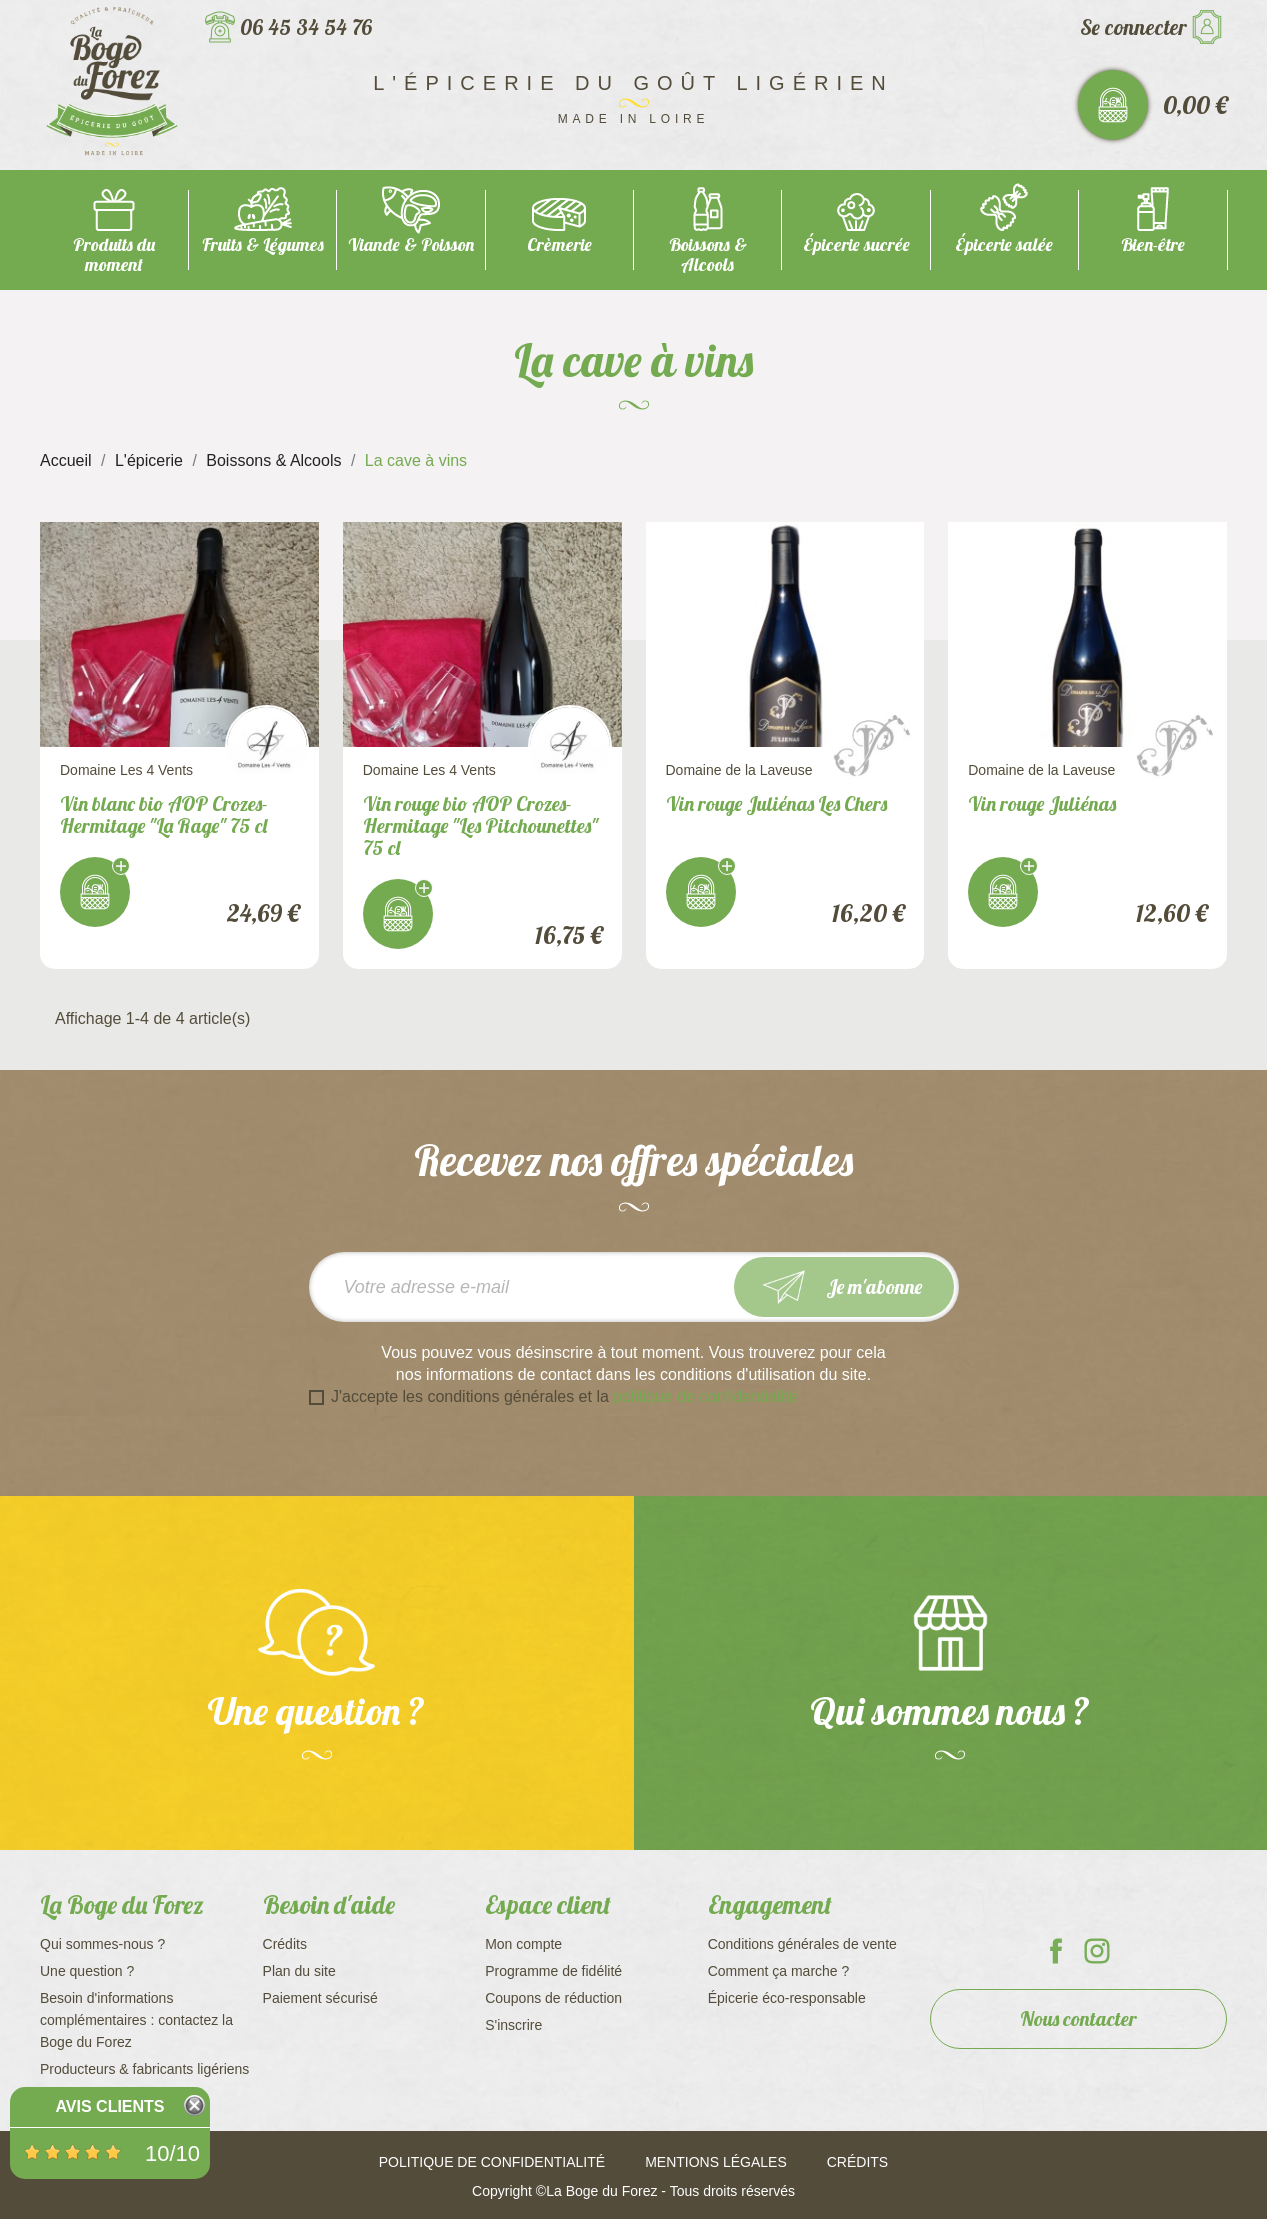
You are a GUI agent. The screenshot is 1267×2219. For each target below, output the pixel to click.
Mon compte (523, 1944)
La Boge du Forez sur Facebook (1056, 1951)
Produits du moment (114, 254)
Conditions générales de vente (802, 1944)
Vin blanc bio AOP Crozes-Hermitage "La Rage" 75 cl (164, 814)
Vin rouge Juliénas (1042, 803)
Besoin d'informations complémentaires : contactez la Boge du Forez (136, 2020)
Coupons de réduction (553, 1998)
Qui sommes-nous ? (102, 1944)
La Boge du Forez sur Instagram (1097, 1951)
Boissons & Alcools (708, 254)
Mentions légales (716, 2162)
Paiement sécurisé (320, 1998)
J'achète (95, 892)
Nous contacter (1078, 2018)
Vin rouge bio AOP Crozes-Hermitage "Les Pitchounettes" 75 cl (480, 825)
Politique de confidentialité (492, 2162)
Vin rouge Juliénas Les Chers (776, 803)
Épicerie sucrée (856, 244)
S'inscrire (513, 2025)
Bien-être (1153, 244)
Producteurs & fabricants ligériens (144, 2069)
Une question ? (87, 1971)
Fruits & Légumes (263, 244)
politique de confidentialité (705, 1396)
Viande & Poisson (411, 244)
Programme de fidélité (553, 1971)
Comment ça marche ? (779, 1971)
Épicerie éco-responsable (787, 1998)
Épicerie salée (1004, 244)
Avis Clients (109, 2106)
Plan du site (299, 1971)
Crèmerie (559, 244)
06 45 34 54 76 (306, 27)
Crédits (285, 1944)
